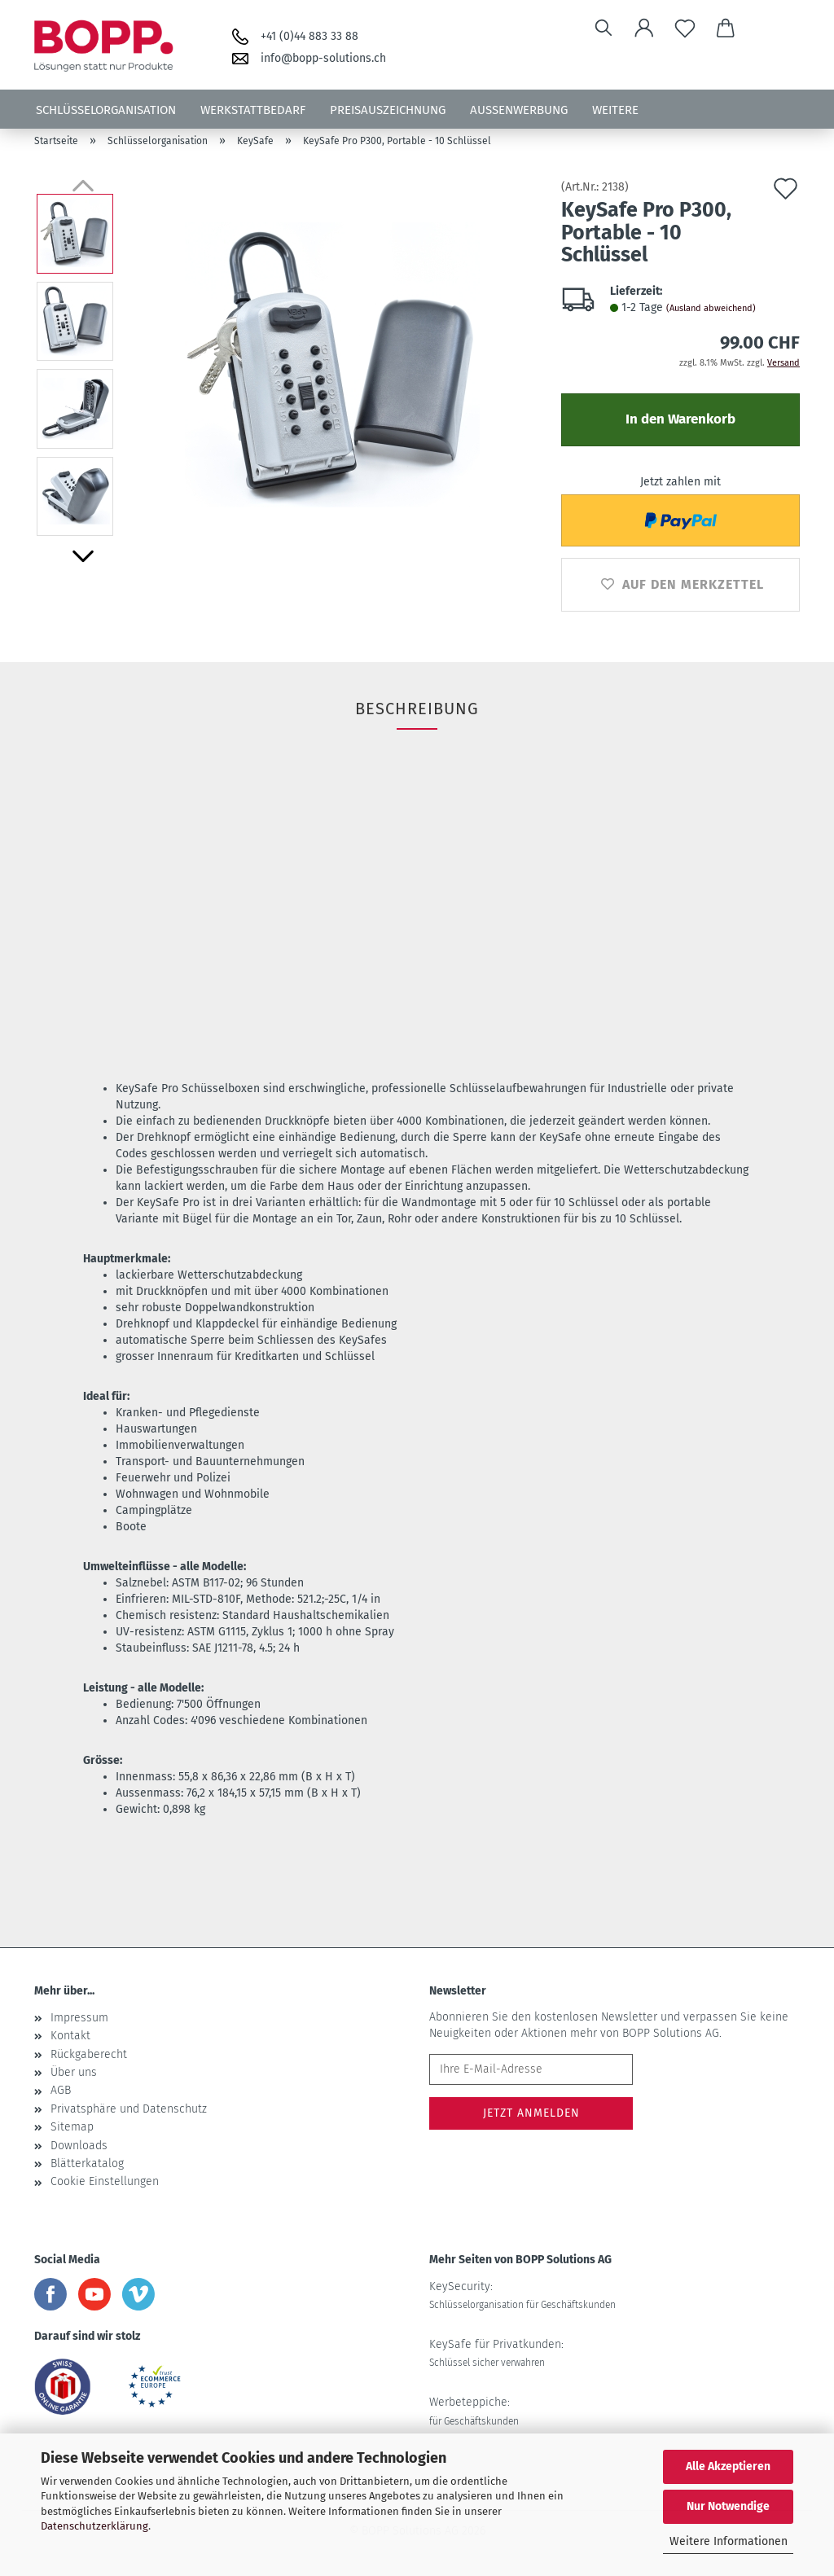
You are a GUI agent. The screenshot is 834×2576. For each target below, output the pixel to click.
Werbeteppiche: (474, 2410)
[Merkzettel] (685, 28)
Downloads (79, 2146)
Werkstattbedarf (252, 110)
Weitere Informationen (728, 2541)
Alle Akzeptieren (728, 2466)
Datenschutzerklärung (94, 2526)
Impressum (79, 2018)
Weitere (615, 110)
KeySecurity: (522, 2295)
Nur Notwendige (728, 2506)
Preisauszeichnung (388, 110)
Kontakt (70, 2036)
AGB (60, 2090)
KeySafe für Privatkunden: (496, 2352)
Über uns (73, 2072)
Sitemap (72, 2127)
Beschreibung (417, 708)
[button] (644, 28)
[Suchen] (603, 28)
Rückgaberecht (88, 2054)
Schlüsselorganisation (106, 110)
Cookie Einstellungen (104, 2181)
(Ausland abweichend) (711, 308)
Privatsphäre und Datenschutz (128, 2109)
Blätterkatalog (87, 2163)
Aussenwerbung (519, 110)
